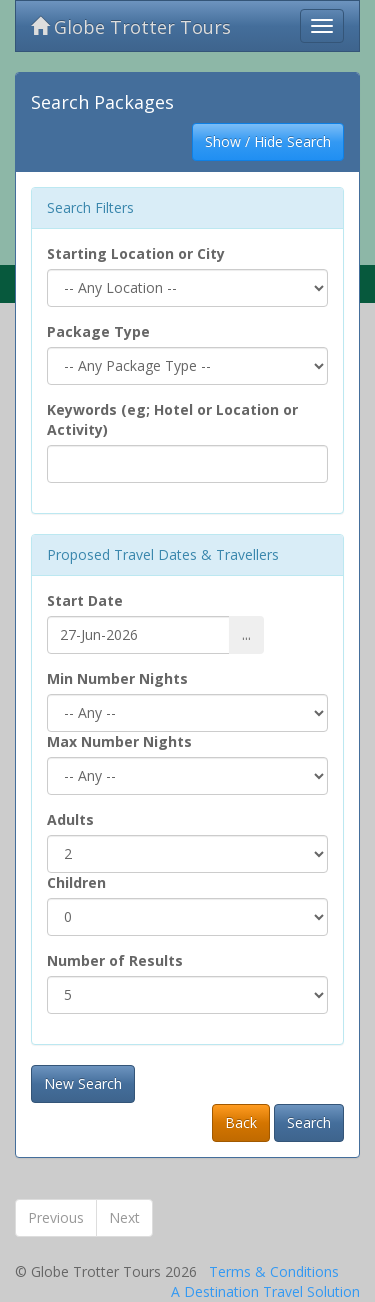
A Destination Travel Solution (265, 1291)
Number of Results (115, 960)
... (246, 634)
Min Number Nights (117, 678)
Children (76, 882)
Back (241, 1122)
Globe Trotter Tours (131, 27)
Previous (56, 1217)
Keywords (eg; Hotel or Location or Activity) (172, 419)
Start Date (85, 600)
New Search (83, 1083)
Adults (70, 819)
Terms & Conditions (274, 1271)
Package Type (98, 331)
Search (309, 1122)
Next (124, 1217)
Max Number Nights (119, 741)
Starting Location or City (136, 253)
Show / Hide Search (268, 141)
